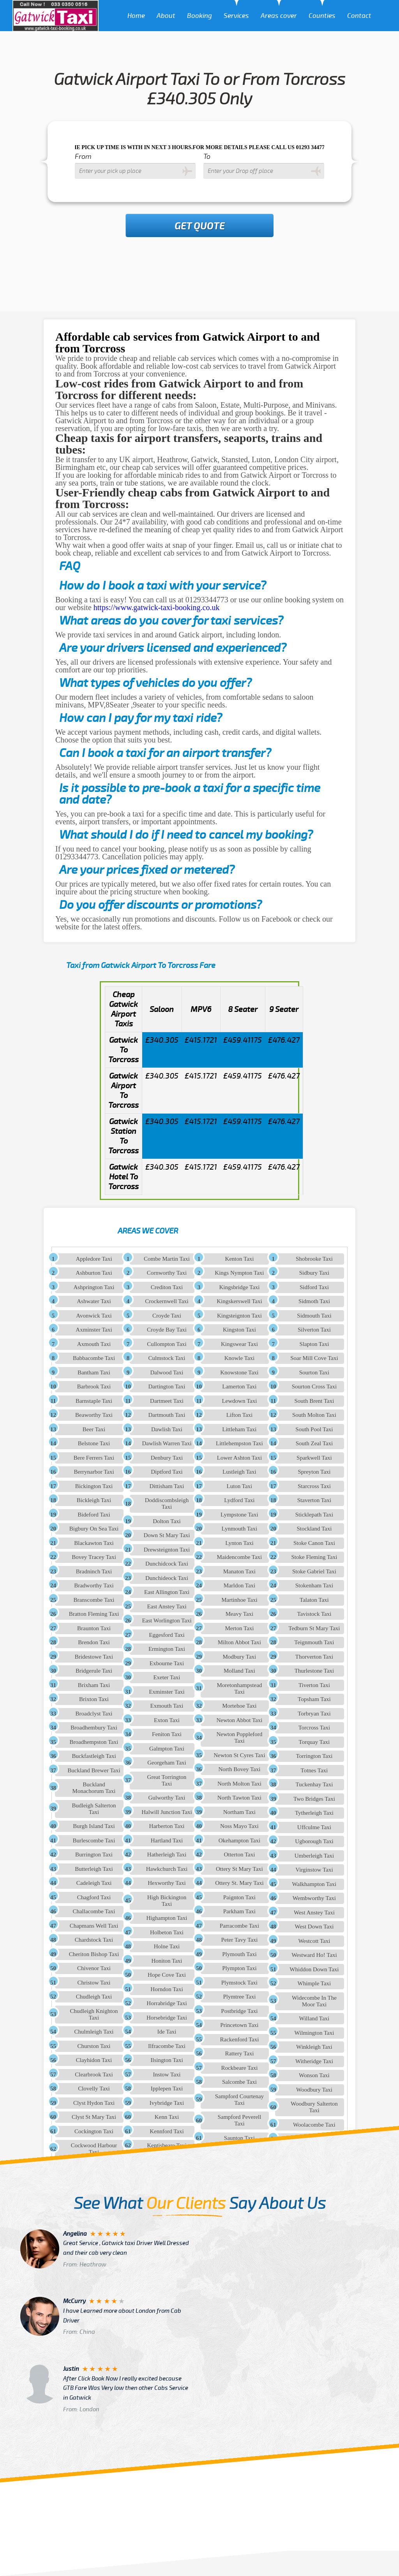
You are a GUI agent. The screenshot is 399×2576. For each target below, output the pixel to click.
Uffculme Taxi (314, 1827)
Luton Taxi (239, 1486)
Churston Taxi (94, 2046)
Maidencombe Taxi (239, 1557)
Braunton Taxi (94, 1628)
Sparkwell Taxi (314, 1458)
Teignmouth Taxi (314, 1642)
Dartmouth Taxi (166, 1415)
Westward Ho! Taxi (314, 1955)
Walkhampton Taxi (314, 1884)
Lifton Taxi (239, 1415)
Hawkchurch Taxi (167, 1869)
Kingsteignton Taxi (239, 1316)
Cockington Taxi (93, 2131)
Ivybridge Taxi (167, 2103)
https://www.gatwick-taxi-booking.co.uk (157, 607)
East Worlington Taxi (166, 1620)
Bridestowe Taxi (94, 1657)
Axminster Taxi (94, 1330)
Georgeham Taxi (166, 1763)
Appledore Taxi (94, 1259)
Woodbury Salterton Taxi (314, 2107)
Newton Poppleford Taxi (239, 1737)
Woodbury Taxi (314, 2090)
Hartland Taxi (167, 1840)
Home (136, 16)
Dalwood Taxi (167, 1372)
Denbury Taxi (167, 1458)
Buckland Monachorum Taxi (94, 1787)
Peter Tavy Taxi (239, 1940)
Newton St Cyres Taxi (239, 1755)
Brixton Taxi (94, 1699)
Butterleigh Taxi (94, 1869)
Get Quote (200, 226)
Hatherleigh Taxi (167, 1854)
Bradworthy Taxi (94, 1585)
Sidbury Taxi (314, 1273)
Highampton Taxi (167, 1918)
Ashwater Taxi (94, 1301)
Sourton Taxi (314, 1372)
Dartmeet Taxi (167, 1401)
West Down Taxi (314, 1926)
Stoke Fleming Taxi (314, 1557)
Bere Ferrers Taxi (94, 1458)
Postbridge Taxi (239, 2011)
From (83, 156)
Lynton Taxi (239, 1543)
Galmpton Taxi (166, 1748)
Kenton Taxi (239, 1259)
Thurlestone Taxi (314, 1671)
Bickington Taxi (94, 1486)
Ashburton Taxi (94, 1273)
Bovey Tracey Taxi (94, 1557)
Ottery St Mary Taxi (239, 1869)
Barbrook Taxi (94, 1386)
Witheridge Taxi (314, 2061)
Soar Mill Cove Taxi (314, 1358)
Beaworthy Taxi (94, 1415)
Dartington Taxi (166, 1386)
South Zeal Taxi (314, 1443)
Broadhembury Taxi (94, 1727)
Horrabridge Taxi (167, 2003)
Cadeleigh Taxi (94, 1883)
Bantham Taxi (94, 1372)
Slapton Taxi (314, 1344)
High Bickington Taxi (166, 1900)
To (206, 156)
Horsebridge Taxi (167, 2018)
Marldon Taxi (240, 1585)
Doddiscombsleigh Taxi (167, 1503)
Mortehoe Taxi (239, 1706)
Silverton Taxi (314, 1330)
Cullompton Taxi (167, 1344)
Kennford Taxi (167, 2131)
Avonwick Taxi (93, 1316)
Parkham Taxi (239, 1911)
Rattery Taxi (239, 2053)
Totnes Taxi (314, 1770)
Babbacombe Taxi (94, 1358)
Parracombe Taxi (240, 1926)
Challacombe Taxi (93, 1911)
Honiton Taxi (166, 1961)
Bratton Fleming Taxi (94, 1614)
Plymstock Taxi (239, 1983)
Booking (199, 16)
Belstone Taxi (94, 1443)
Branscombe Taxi (94, 1600)
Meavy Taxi (240, 1614)
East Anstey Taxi (166, 1606)
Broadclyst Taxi (94, 1713)
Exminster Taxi (167, 1692)
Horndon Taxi (166, 1989)
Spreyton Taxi (314, 1472)
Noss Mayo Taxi (239, 1826)
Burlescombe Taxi (93, 1840)
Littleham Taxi (239, 1429)
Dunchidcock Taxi (166, 1564)
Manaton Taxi (239, 1571)
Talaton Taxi (314, 1600)
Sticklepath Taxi (314, 1514)
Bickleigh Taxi (94, 1500)
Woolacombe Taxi (314, 2125)
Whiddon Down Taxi (314, 1969)
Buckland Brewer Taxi (93, 1770)
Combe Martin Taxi (167, 1259)
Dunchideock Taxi (166, 1578)
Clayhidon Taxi (94, 2060)
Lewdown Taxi (239, 1401)
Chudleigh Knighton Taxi (94, 2014)
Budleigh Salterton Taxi (94, 1808)
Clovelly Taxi (94, 2088)
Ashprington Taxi (94, 1287)
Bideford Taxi (94, 1514)
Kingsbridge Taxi (239, 1287)
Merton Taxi (239, 1628)
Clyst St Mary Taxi (94, 2117)
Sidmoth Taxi (314, 1301)
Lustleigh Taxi (239, 1472)
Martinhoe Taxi (239, 1600)
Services (236, 16)
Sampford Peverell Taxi (239, 2120)
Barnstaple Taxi (94, 1401)
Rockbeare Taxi (239, 2068)
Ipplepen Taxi (167, 2088)
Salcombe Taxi (239, 2082)
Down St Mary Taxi (166, 1535)
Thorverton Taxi (314, 1657)
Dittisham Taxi (166, 1486)
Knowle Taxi (239, 1358)
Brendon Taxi (94, 1642)
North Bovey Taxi (240, 1769)
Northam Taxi (239, 1812)
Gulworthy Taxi (166, 1798)
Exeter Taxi (166, 1677)
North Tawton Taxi (239, 1798)
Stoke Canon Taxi (314, 1543)
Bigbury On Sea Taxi (94, 1529)
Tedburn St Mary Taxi (314, 1628)
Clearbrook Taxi (94, 2074)
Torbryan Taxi (314, 1713)
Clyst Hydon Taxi (94, 2103)
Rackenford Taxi (239, 2039)
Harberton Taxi (167, 1826)
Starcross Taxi (314, 1486)
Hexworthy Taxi (166, 1883)
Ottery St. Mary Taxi (239, 1883)
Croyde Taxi (166, 1316)
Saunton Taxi (239, 2138)
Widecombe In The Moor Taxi (314, 2001)
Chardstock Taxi (94, 1940)
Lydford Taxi (239, 1500)
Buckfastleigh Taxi (94, 1756)
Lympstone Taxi (239, 1514)
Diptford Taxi (167, 1472)
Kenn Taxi (167, 2117)
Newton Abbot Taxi (239, 1720)
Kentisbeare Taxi (167, 2145)
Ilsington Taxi (166, 2060)
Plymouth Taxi (239, 1954)
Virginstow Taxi (314, 1870)
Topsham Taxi (314, 1699)
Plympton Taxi (239, 1968)
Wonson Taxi (314, 2075)
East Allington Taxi (166, 1592)
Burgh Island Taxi (94, 1826)
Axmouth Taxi (94, 1344)
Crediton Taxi (167, 1287)
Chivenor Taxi (94, 1968)
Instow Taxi (167, 2074)
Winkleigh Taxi (314, 2047)
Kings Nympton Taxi (239, 1273)
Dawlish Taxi (166, 1429)
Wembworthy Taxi (314, 1898)
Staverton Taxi (314, 1500)
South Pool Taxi (314, 1429)
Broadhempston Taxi (94, 1742)
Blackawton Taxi (94, 1543)
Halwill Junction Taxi (166, 1812)
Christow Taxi (94, 1983)
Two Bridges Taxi (314, 1799)
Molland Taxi (239, 1671)
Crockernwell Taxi (167, 1301)
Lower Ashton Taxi (239, 1458)
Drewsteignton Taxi (167, 1550)
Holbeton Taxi (167, 1932)
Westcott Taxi (314, 1941)
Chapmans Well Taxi (94, 1926)
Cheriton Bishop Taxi (94, 1954)
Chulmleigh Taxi (94, 2032)
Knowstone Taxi (239, 1372)
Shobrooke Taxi (314, 1259)
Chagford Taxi (94, 1897)
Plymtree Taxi (239, 1997)
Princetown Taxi (239, 2025)
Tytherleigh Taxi (314, 1813)
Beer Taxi (94, 1429)
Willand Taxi (314, 2018)
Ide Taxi (166, 2032)
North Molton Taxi (239, 1784)
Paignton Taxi (239, 1897)
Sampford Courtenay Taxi (239, 2099)
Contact (359, 16)
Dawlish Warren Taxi (166, 1443)
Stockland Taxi (314, 1529)
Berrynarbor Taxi (94, 1472)
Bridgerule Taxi (94, 1671)
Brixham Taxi (94, 1685)
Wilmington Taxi (314, 2033)
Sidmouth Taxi (314, 1316)
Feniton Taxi (167, 1734)
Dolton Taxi (167, 1521)
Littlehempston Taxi (239, 1443)
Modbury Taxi (239, 1657)
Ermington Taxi (166, 1649)
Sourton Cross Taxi (314, 1386)
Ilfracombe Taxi (166, 2046)
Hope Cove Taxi (167, 1975)
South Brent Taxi (314, 1401)
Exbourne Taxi (167, 1663)
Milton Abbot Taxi (239, 1642)
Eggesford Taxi (167, 1635)
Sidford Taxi (314, 1287)
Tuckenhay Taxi (314, 1784)
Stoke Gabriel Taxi (314, 1571)
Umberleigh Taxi (314, 1856)
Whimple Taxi (314, 1983)
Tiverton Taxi (314, 1685)
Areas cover (279, 16)
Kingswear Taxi (239, 1344)
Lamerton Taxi (239, 1386)
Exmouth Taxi (167, 1706)
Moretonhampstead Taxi (239, 1688)
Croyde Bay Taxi (167, 1330)
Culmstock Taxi (166, 1358)
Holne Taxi (167, 1946)
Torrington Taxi (314, 1756)
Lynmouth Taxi (240, 1529)
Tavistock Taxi (314, 1614)
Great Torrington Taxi (167, 1780)
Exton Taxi (167, 1720)
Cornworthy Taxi (167, 1273)
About (166, 16)
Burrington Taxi (94, 1854)
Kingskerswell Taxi (239, 1301)
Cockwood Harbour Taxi (94, 2148)
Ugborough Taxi (314, 1841)
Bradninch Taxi (94, 1571)
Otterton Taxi (239, 1854)
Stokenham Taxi (314, 1585)
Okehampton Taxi (239, 1840)
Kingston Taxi (239, 1330)
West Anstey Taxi (314, 1912)
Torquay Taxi (314, 1742)
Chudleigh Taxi (94, 1997)
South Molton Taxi (314, 1415)
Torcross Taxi (314, 1727)
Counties (322, 16)
